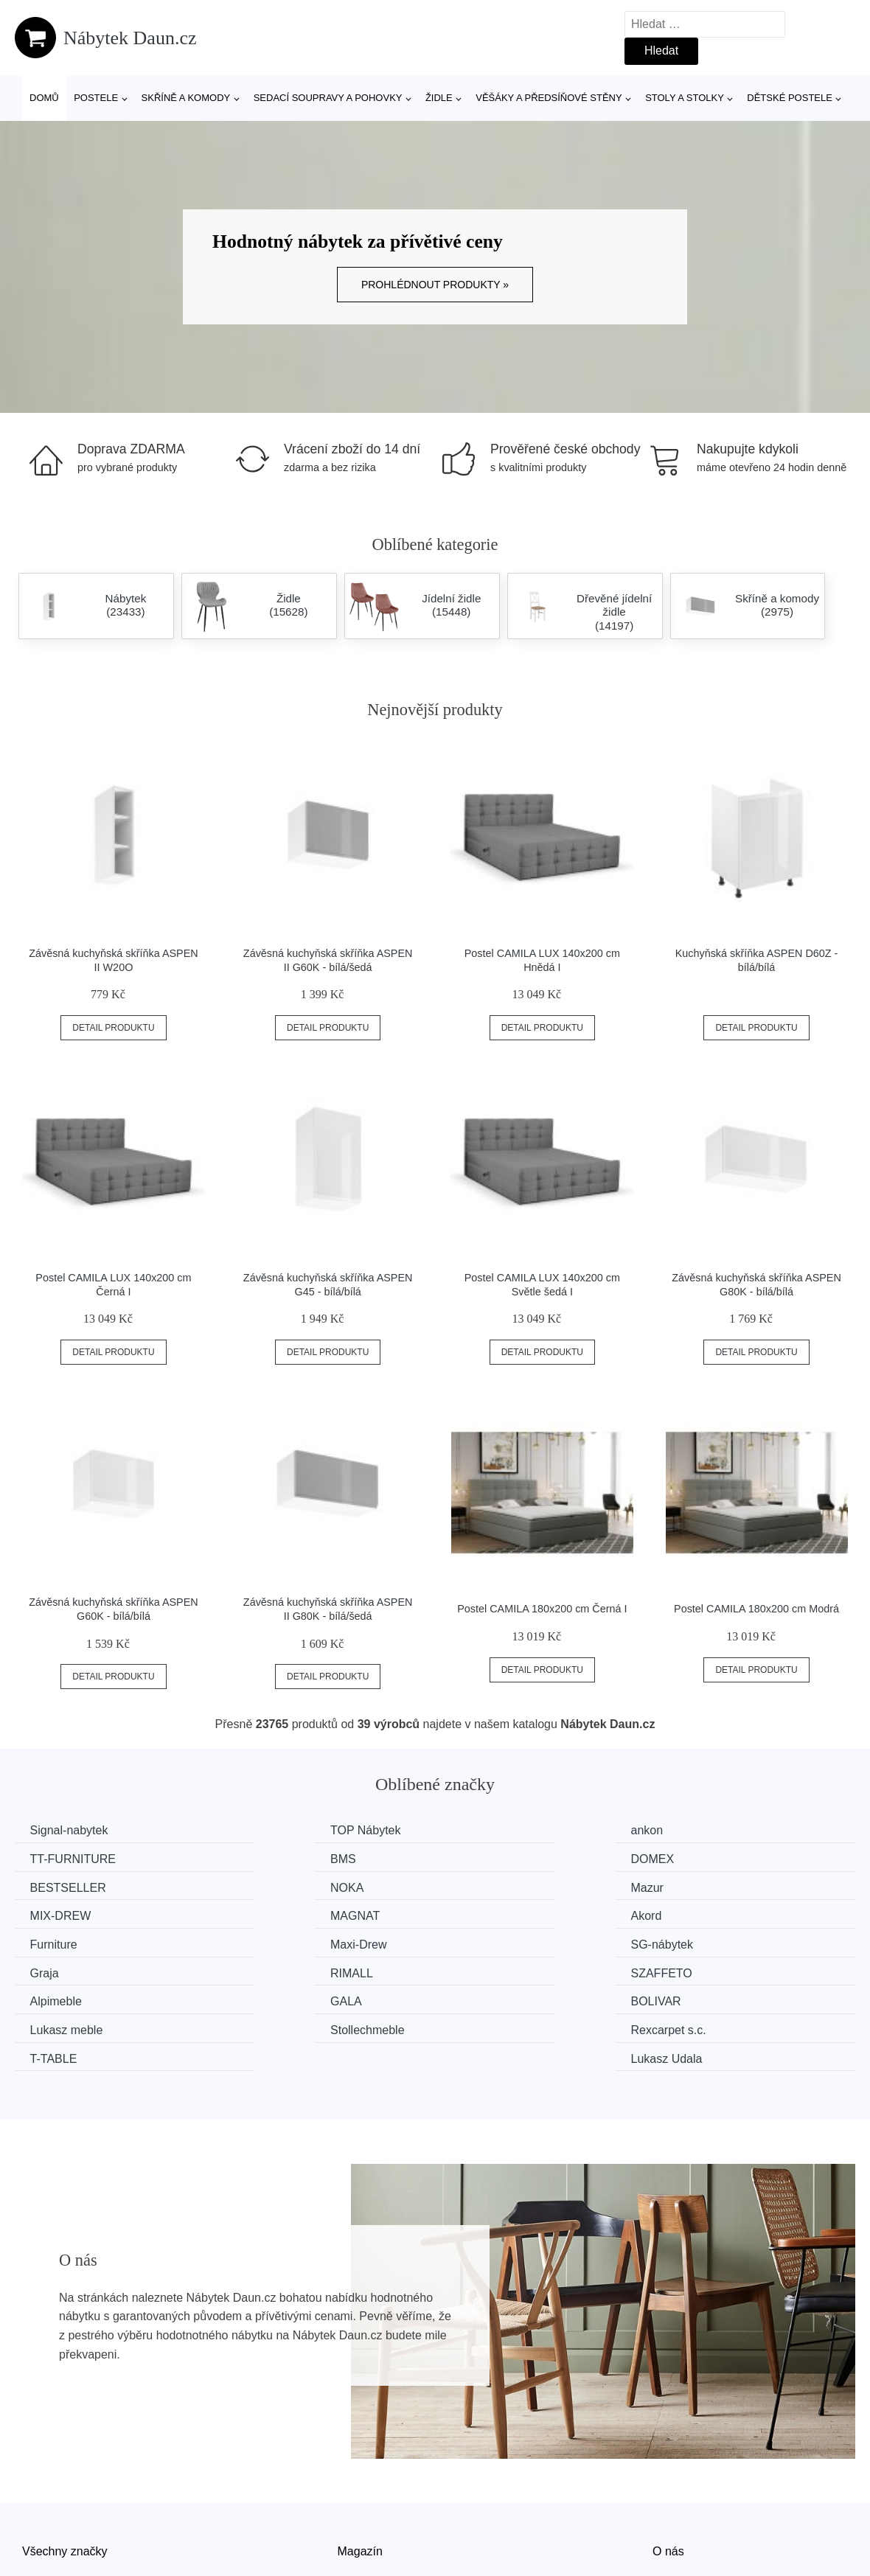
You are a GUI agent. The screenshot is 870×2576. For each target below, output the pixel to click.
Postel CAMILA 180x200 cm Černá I (542, 1609)
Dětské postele (789, 97)
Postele (96, 97)
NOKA (697, 1858)
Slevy (36, 2556)
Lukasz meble (285, 1969)
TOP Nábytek (284, 1830)
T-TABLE (56, 1997)
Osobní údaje (373, 2556)
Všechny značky (65, 2488)
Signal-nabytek (72, 1830)
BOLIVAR (58, 1969)
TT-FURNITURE (723, 1830)
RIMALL (54, 1941)
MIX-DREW (279, 1885)
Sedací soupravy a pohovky (328, 97)
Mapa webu (368, 2522)
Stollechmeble (501, 1969)
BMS (46, 1858)
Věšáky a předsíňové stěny (549, 97)
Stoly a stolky (684, 97)
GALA (696, 1941)
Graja (695, 1913)
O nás (668, 2488)
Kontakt (672, 2522)
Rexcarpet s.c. (718, 1969)
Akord (696, 1885)
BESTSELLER (502, 1858)
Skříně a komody (186, 97)
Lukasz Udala (716, 1997)
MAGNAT (489, 1885)
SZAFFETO (279, 1941)
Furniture (56, 1913)
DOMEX (271, 1858)
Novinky (43, 2522)
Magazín (360, 2488)
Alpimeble (490, 1941)
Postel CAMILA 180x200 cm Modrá (756, 1609)
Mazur (49, 1885)
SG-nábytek (495, 1913)
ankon (480, 1830)
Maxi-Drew (277, 1913)
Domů (44, 97)
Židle (439, 97)
